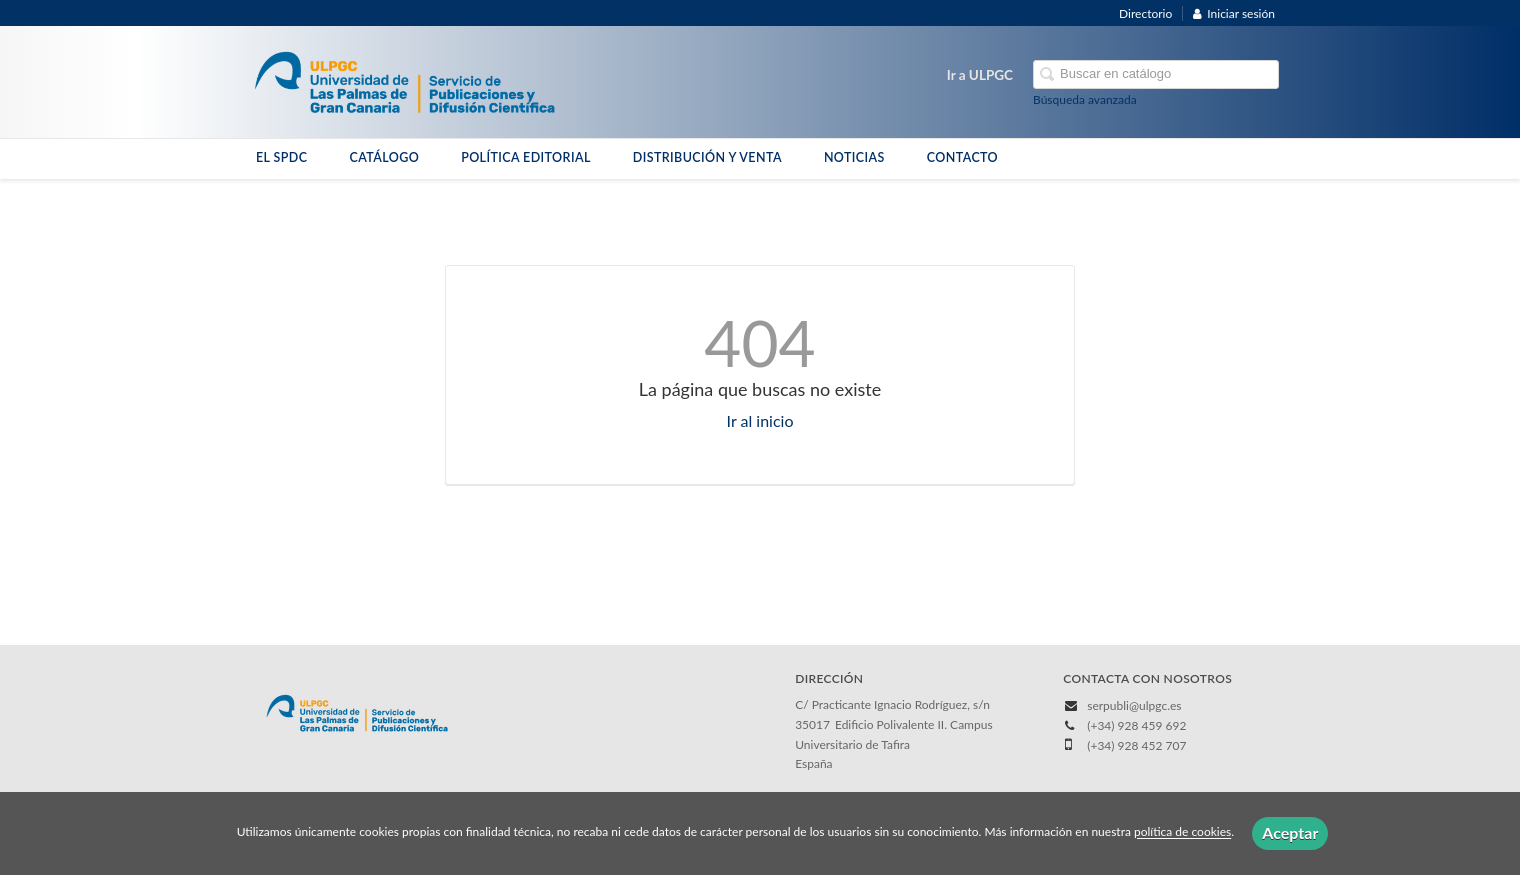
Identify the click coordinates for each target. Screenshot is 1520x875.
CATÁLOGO (384, 157)
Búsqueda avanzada (1085, 99)
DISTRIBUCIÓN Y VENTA (707, 157)
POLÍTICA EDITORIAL (526, 157)
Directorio (1145, 13)
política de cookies (1182, 832)
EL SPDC (281, 157)
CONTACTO (962, 157)
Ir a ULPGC (980, 75)
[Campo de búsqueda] (1156, 74)
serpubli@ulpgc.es (1134, 705)
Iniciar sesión (1234, 13)
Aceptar (1290, 832)
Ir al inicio (760, 420)
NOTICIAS (854, 157)
